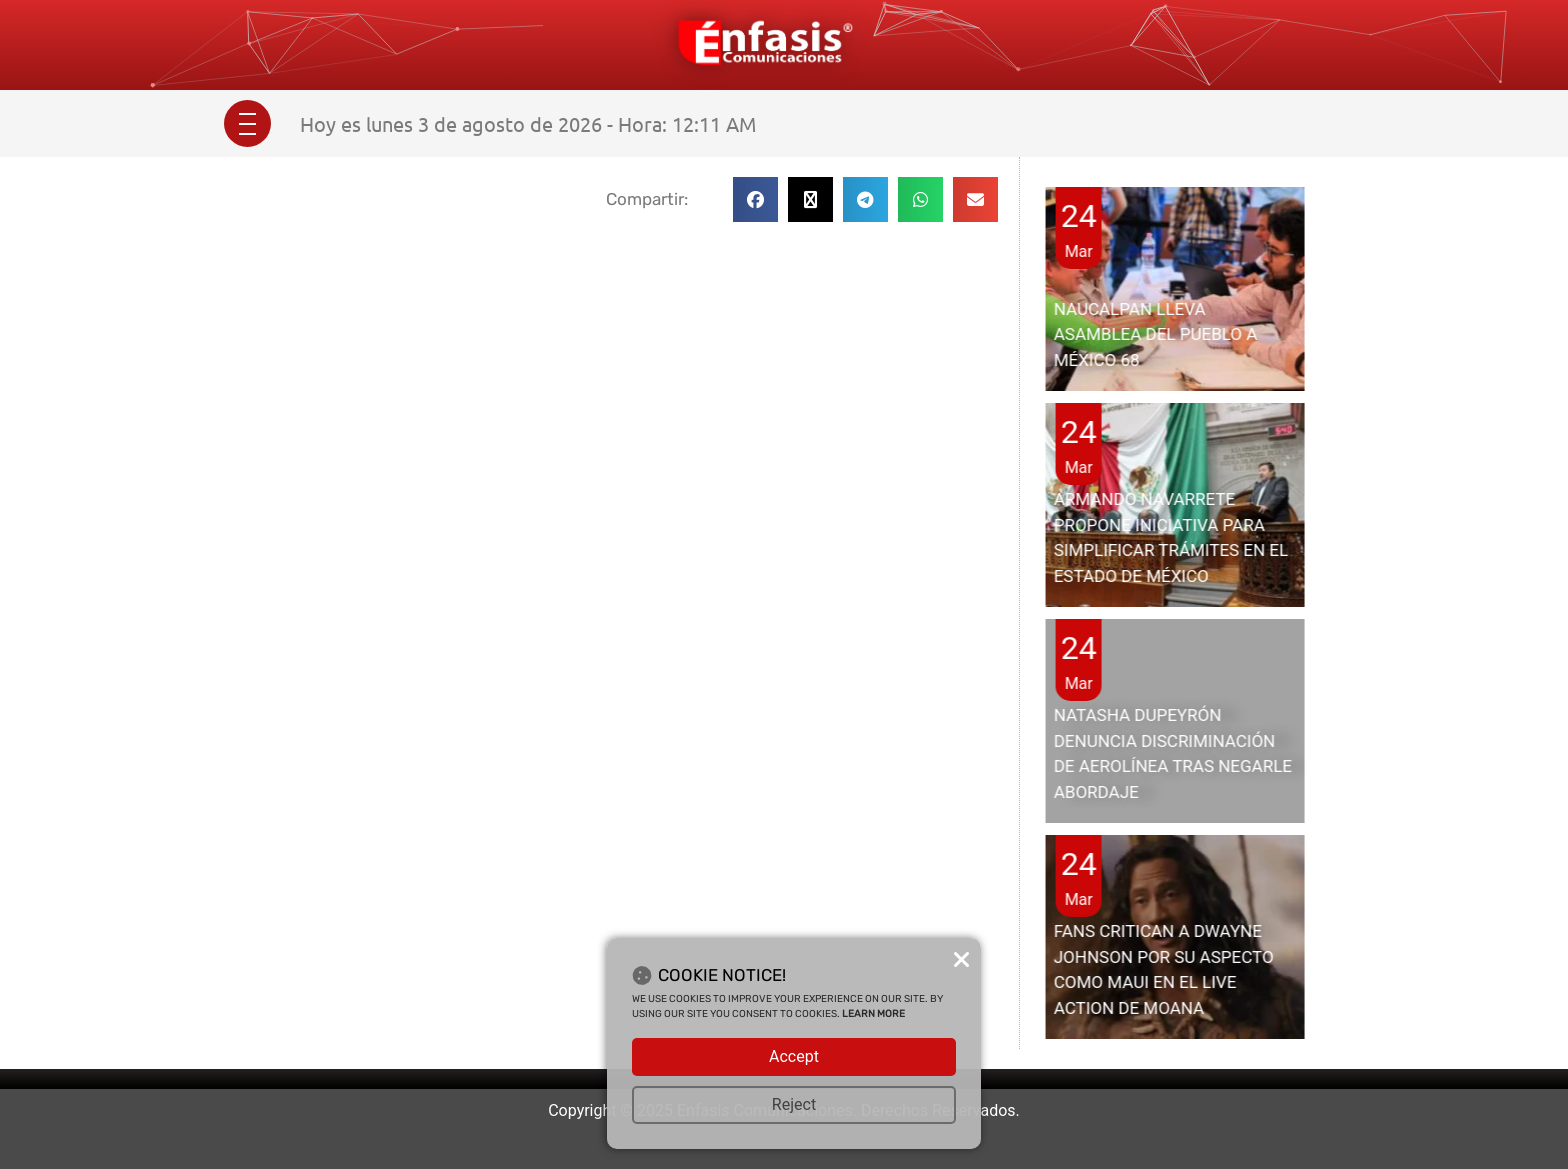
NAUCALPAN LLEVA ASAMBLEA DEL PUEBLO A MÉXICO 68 (1156, 334)
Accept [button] (794, 1056)
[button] (755, 199)
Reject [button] (794, 1104)
